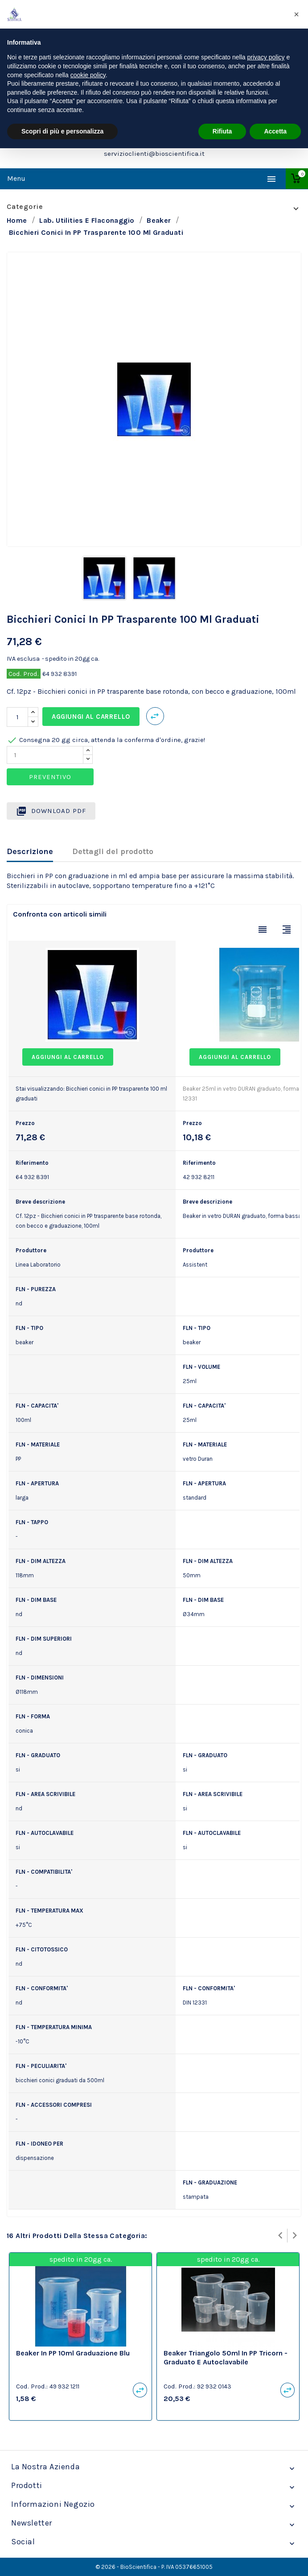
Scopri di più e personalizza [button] (62, 131)
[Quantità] (17, 717)
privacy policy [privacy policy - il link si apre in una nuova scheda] (266, 57)
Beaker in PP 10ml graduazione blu (73, 2353)
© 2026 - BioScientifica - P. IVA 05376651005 (154, 2566)
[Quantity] (45, 755)
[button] (296, 14)
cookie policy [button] (88, 75)
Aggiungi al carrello (91, 717)
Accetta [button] (275, 131)
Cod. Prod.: (32, 2386)
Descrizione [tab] (30, 851)
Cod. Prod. (24, 674)
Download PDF (51, 811)
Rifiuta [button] (222, 131)
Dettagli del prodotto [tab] (112, 851)
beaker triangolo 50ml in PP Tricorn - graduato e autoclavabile (225, 2357)
